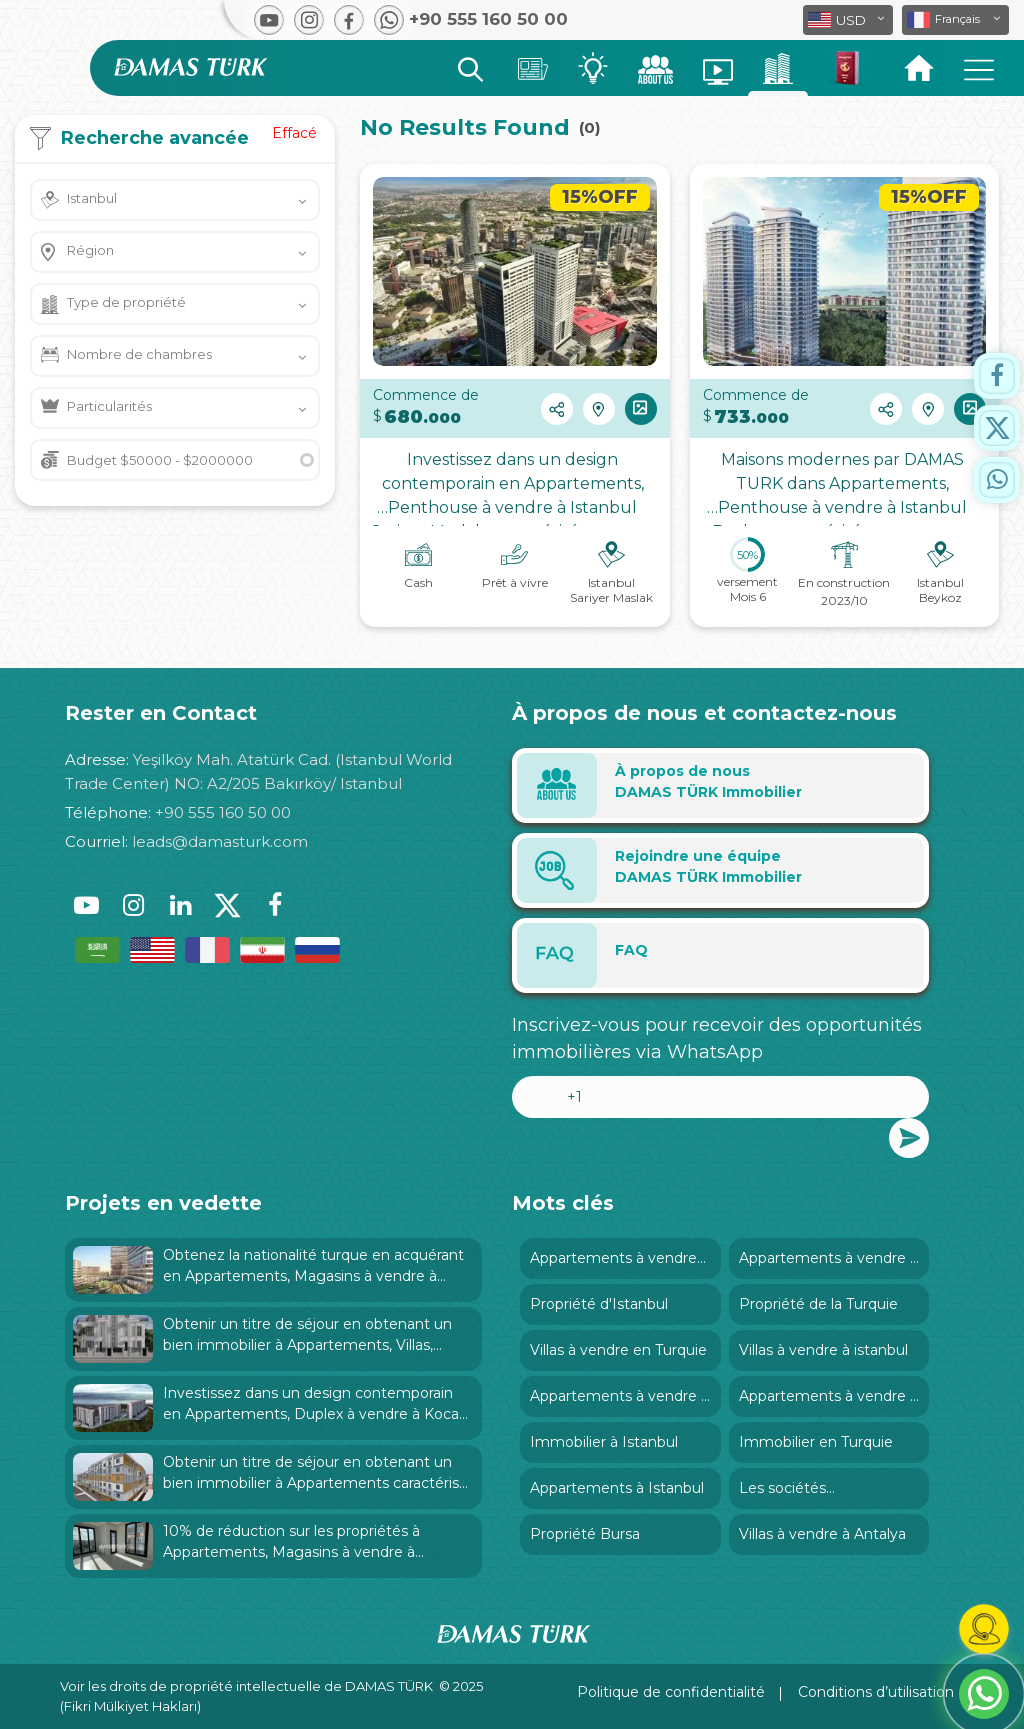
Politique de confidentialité (671, 1692)
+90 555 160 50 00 (223, 812)
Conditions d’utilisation (876, 1692)
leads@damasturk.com (220, 841)
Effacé (294, 133)
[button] (955, 20)
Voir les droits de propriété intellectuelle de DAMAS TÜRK (246, 1686)
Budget (160, 460)
